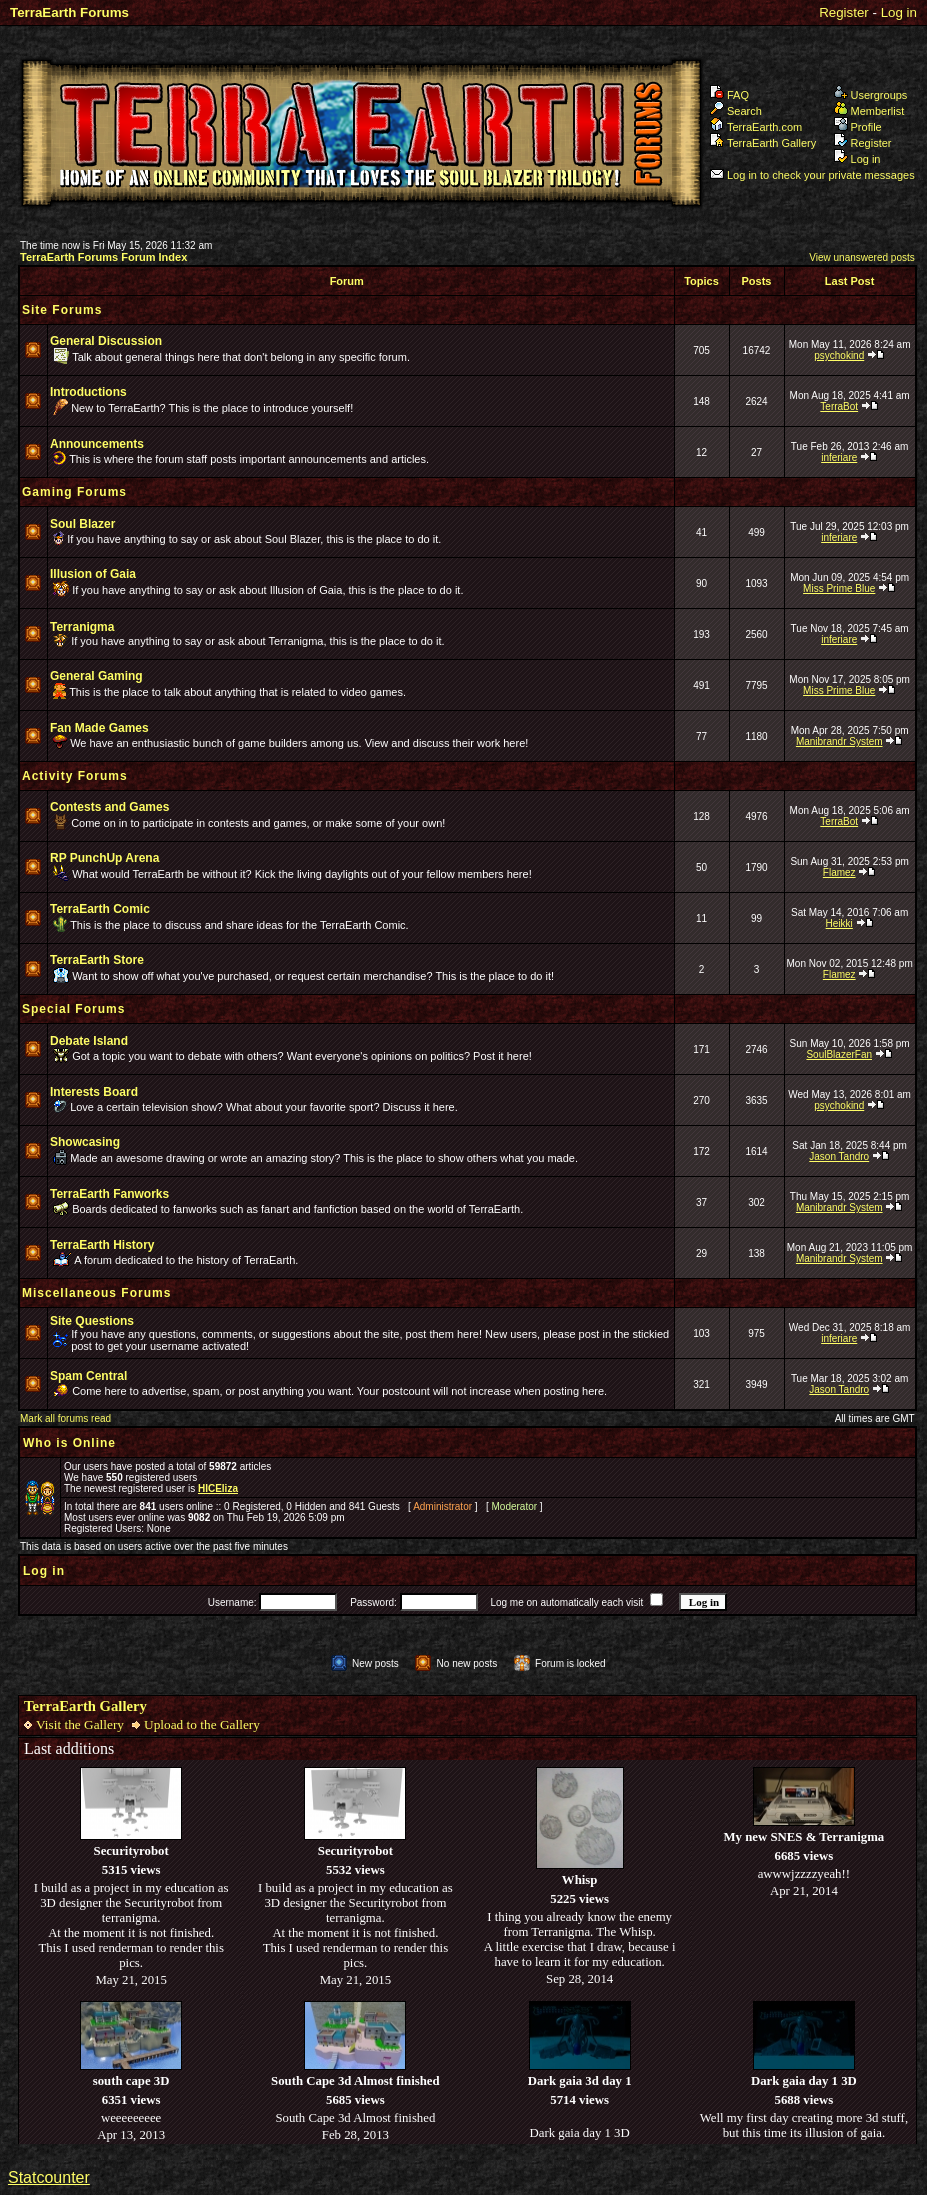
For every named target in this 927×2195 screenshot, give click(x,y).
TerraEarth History (102, 1245)
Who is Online (69, 1443)
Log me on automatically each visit (566, 1602)
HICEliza (218, 1488)
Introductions (88, 392)
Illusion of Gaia (93, 574)
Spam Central (88, 1376)
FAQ (729, 95)
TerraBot (839, 406)
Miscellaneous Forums (96, 1293)
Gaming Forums (74, 492)
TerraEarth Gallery (763, 143)
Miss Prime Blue (839, 588)
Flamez (839, 872)
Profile (858, 127)
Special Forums (73, 1009)
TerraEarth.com (756, 127)
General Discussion (106, 341)
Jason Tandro (839, 1156)
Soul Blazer (82, 524)
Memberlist (869, 111)
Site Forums (62, 310)
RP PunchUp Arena (104, 858)
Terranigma (82, 627)
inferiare (839, 457)
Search (736, 111)
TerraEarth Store (97, 960)
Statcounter (49, 2177)
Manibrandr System (839, 741)
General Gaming (96, 676)
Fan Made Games (99, 728)
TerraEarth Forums (69, 12)
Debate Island (89, 1041)
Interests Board (94, 1092)
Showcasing (85, 1142)
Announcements (97, 444)
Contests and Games (109, 807)
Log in (899, 12)
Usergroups (871, 95)
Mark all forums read (65, 1418)
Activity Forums (75, 776)
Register (844, 12)
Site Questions (92, 1321)
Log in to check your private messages (812, 175)
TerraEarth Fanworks (109, 1194)
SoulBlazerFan (839, 1054)
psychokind (839, 355)
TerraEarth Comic (100, 909)
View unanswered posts (861, 257)
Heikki (839, 923)
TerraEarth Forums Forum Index (103, 257)
